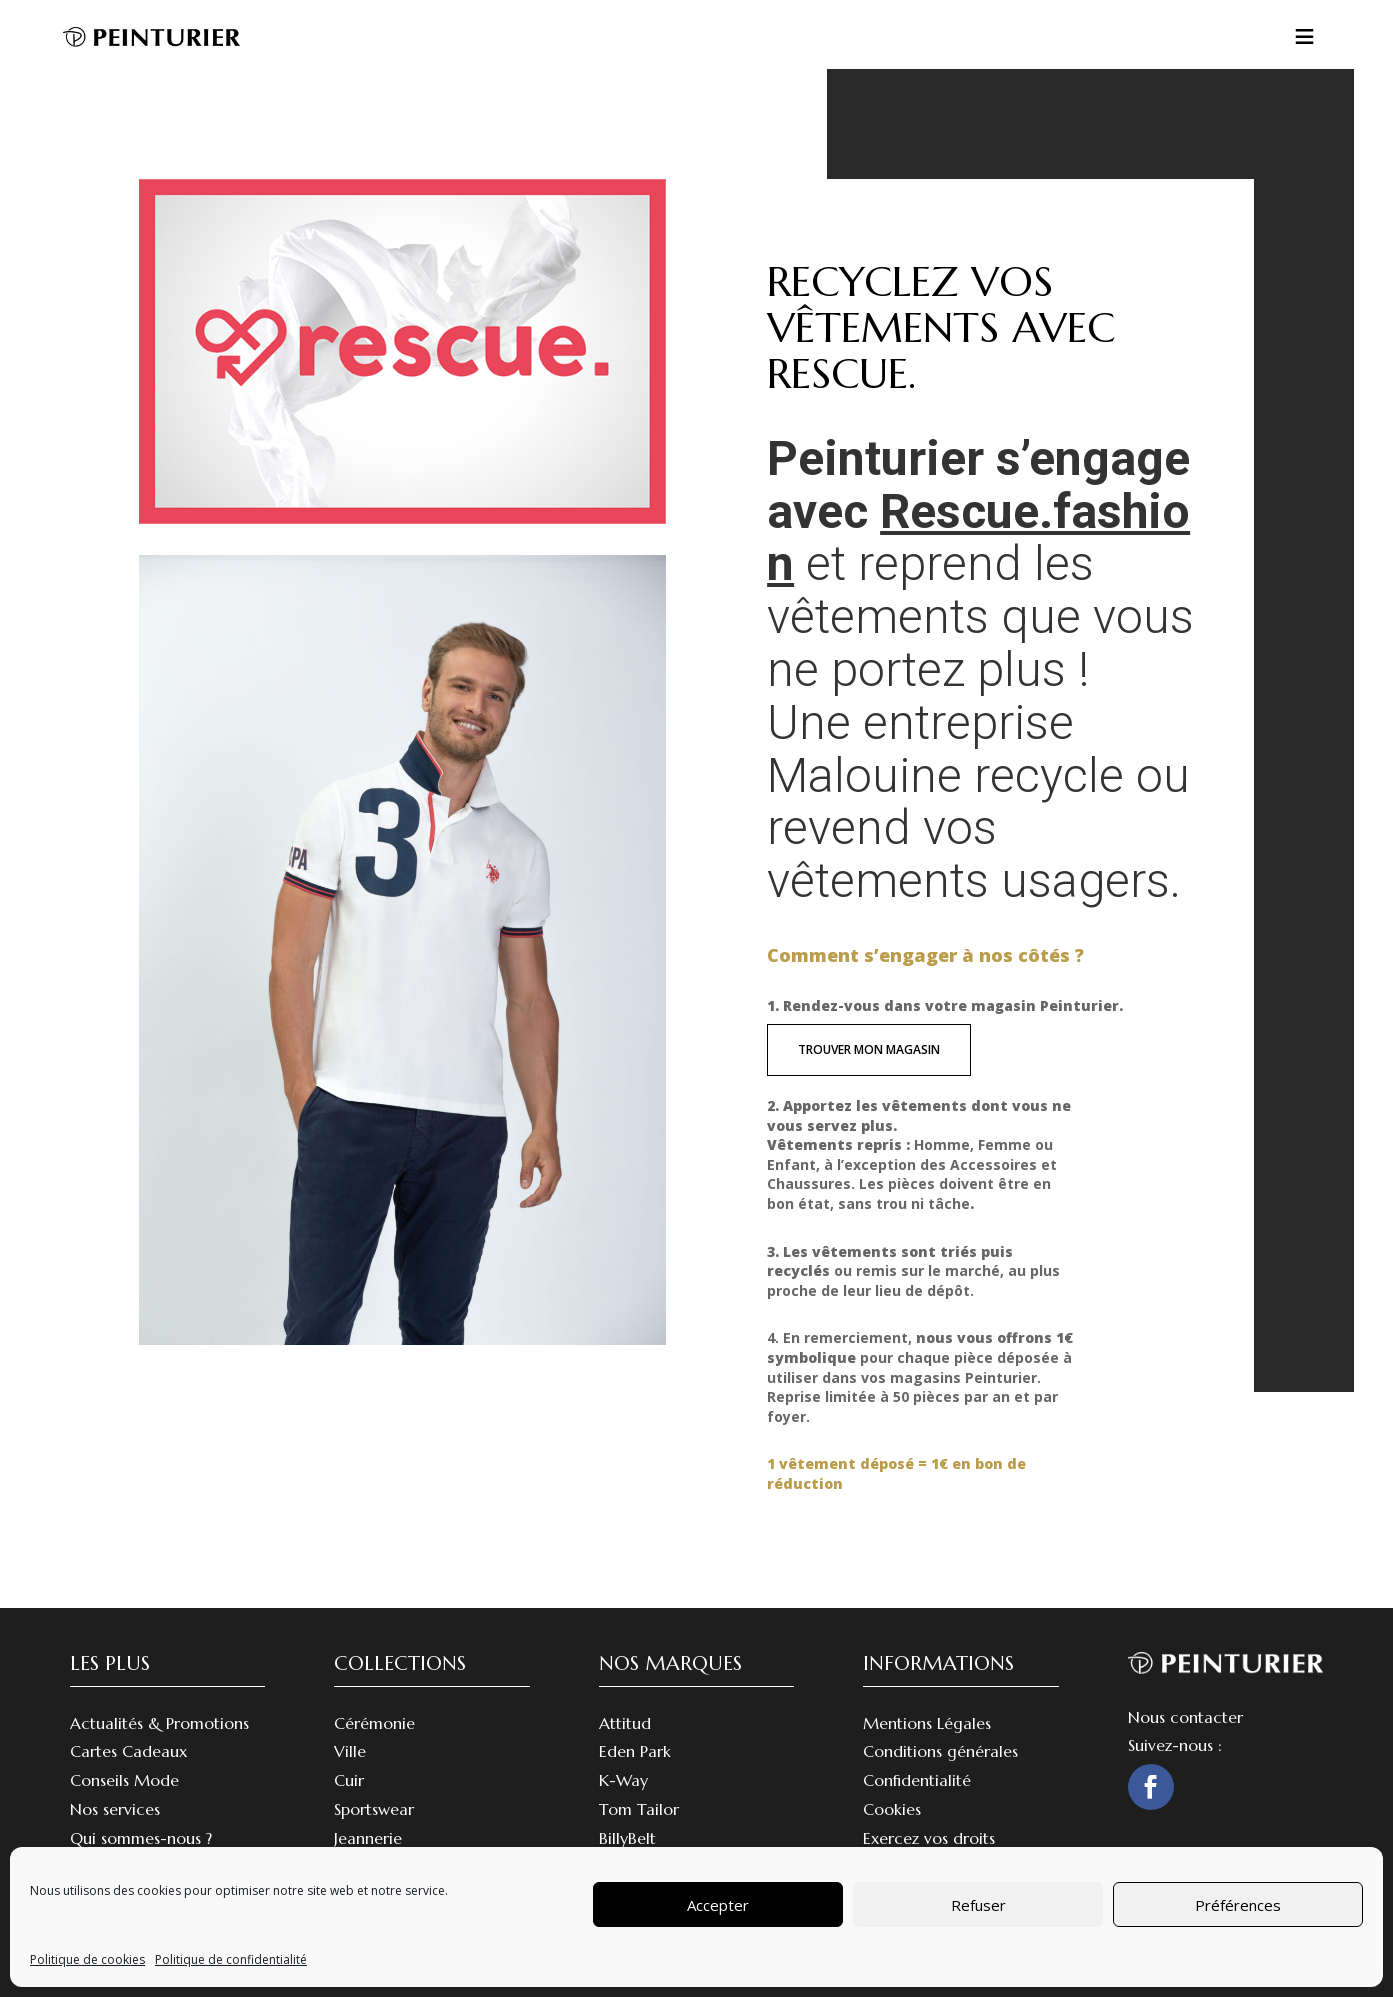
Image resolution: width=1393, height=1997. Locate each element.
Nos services (115, 1809)
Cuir (349, 1780)
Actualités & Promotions (159, 1723)
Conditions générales (940, 1751)
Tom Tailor (639, 1809)
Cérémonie (374, 1723)
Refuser (978, 1905)
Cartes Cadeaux (128, 1751)
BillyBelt (627, 1838)
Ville (350, 1751)
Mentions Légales (927, 1723)
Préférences (1238, 1905)
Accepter (718, 1905)
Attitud (625, 1723)
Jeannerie (368, 1838)
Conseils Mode (124, 1780)
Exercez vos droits (929, 1838)
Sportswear (374, 1809)
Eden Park (635, 1751)
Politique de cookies (87, 1959)
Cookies (892, 1809)
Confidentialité (917, 1780)
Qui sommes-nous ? (141, 1838)
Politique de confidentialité (231, 1959)
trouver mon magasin (869, 1049)
